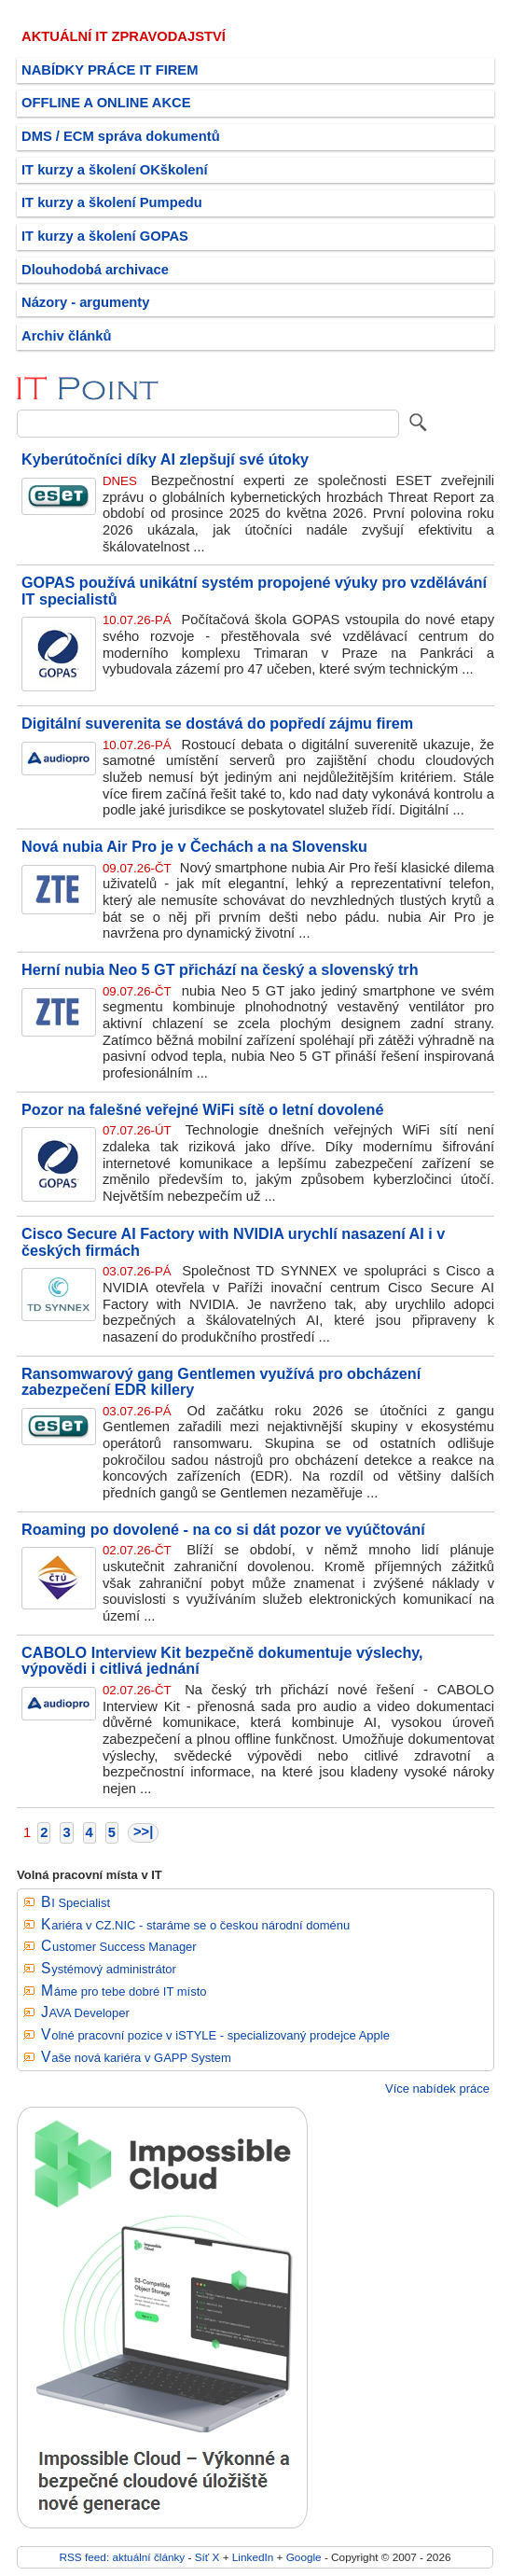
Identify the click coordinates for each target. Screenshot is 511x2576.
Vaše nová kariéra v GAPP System (136, 2058)
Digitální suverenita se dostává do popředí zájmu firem (217, 723)
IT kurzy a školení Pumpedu (111, 202)
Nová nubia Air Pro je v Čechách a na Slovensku (194, 846)
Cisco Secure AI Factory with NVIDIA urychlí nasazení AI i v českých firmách (233, 1242)
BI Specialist (75, 1903)
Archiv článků (66, 335)
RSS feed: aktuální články (123, 2557)
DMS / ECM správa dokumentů (120, 136)
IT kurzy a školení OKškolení (114, 169)
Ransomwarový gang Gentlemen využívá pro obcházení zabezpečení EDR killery (221, 1382)
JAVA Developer (85, 2013)
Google (304, 2557)
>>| (143, 1831)
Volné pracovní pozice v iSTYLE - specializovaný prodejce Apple (215, 2035)
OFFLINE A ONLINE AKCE (106, 102)
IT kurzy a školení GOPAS (104, 236)
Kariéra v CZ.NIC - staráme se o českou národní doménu (195, 1925)
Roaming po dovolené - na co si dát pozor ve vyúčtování (223, 1529)
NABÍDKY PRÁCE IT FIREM (109, 70)
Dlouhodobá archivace (95, 269)
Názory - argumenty (85, 302)
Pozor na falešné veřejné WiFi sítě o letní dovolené (202, 1109)
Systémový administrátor (108, 1969)
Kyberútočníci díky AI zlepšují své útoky (165, 459)
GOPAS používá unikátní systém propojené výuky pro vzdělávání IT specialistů (254, 590)
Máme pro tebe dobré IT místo (124, 1991)
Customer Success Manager (119, 1947)
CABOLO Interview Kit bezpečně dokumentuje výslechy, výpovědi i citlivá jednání (222, 1661)
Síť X (207, 2557)
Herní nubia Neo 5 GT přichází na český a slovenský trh (220, 969)
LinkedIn (252, 2557)
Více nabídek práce (437, 2089)
